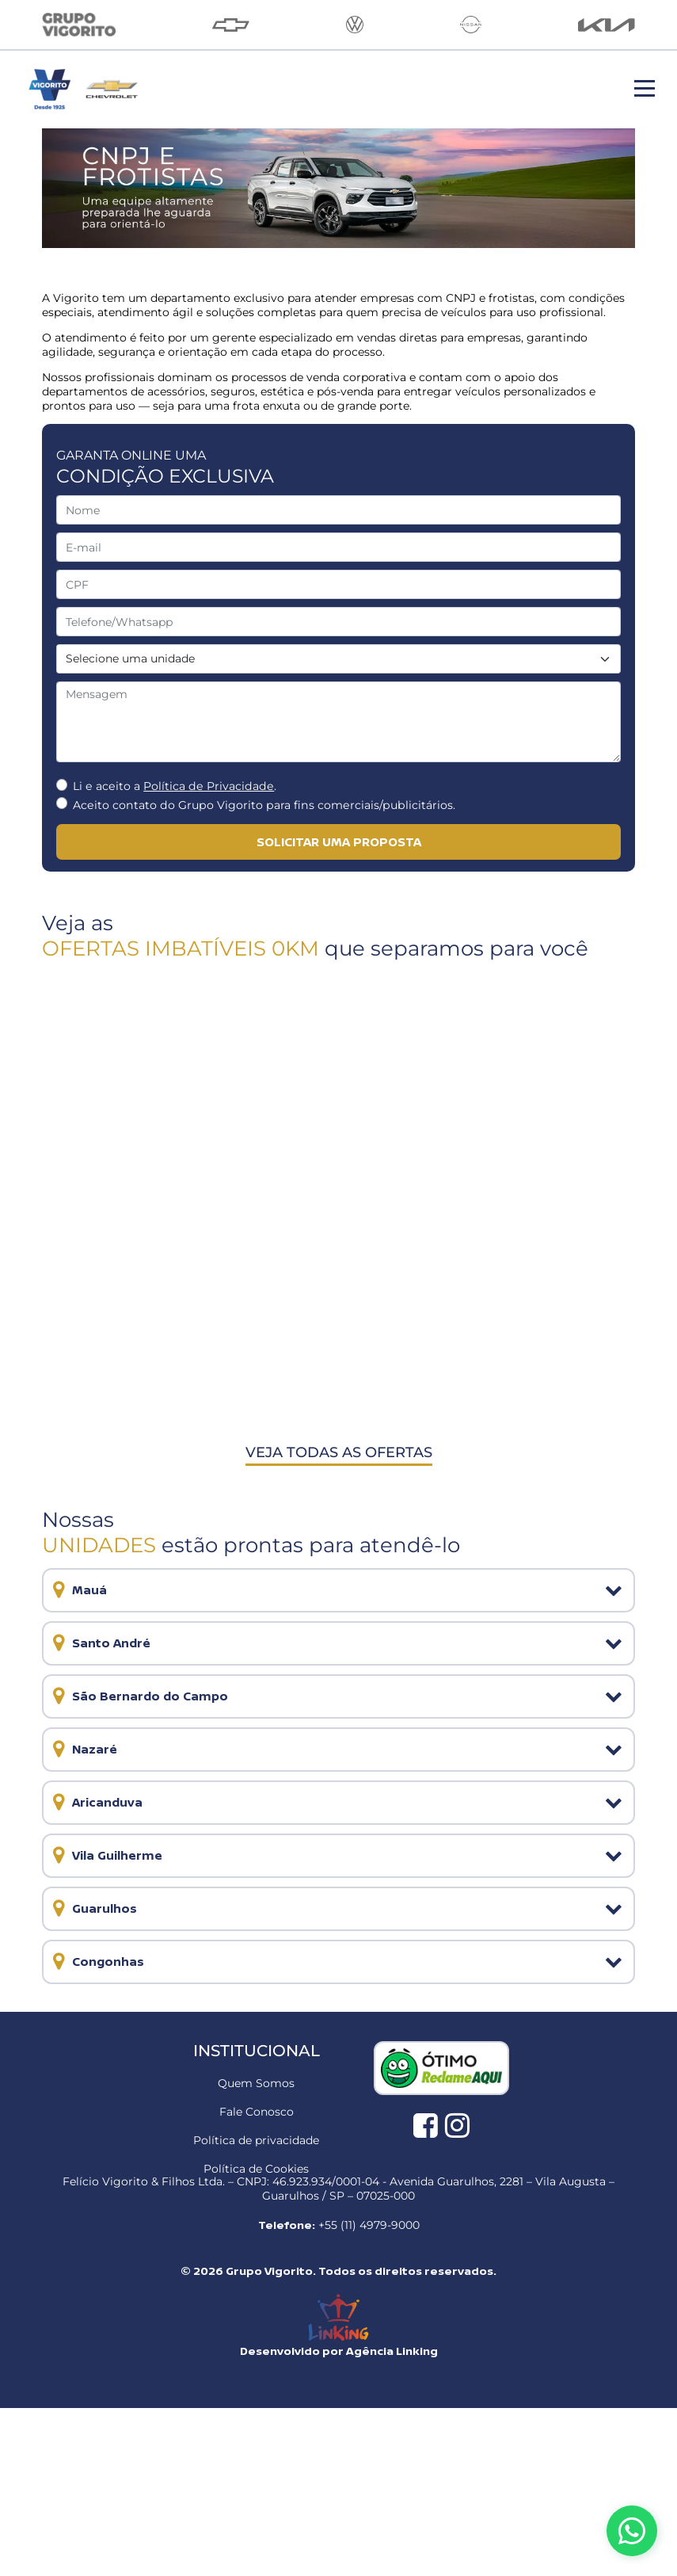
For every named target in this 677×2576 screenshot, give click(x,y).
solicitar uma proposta (339, 842)
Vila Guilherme (112, 1855)
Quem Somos (256, 2083)
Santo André (106, 1643)
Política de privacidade (256, 2140)
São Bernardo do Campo (145, 1696)
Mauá (84, 1590)
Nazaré (90, 1749)
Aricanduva (102, 1802)
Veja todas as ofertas (338, 1452)
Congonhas (103, 1961)
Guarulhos (99, 1908)
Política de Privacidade (208, 786)
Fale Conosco (256, 2112)
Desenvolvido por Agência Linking (339, 2350)
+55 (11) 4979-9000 (369, 2225)
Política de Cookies (256, 2169)
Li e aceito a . (174, 786)
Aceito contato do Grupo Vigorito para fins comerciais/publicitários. (264, 805)
